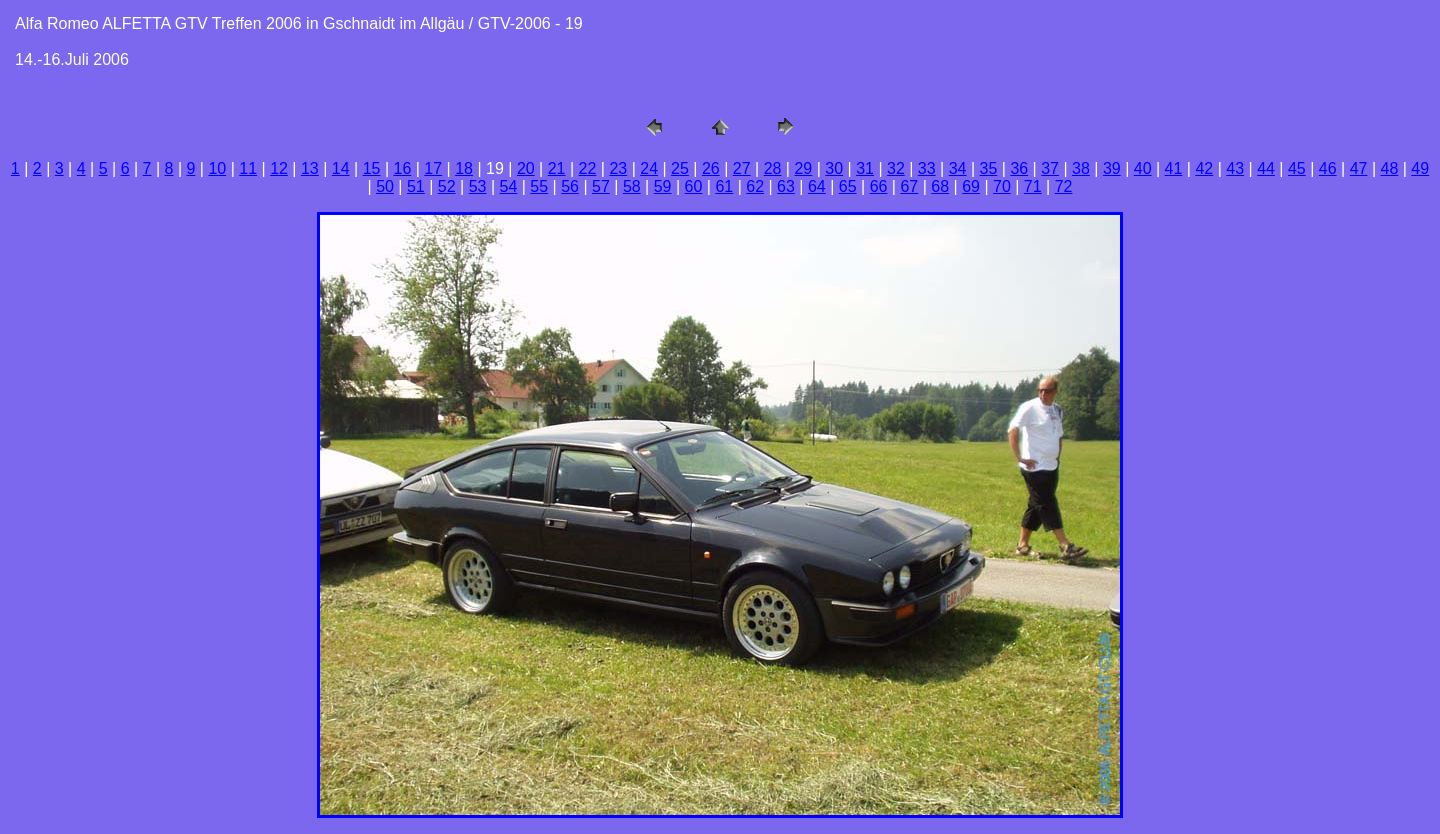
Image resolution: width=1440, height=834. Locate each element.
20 (526, 168)
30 (834, 168)
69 (971, 186)
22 (588, 168)
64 (817, 186)
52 (447, 186)
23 (618, 168)
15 (372, 168)
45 (1297, 168)
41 (1174, 168)
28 (773, 168)
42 (1204, 168)
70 (1002, 186)
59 (663, 186)
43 (1235, 168)
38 (1081, 168)
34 (958, 168)
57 (601, 186)
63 (786, 186)
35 (989, 168)
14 (341, 168)
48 (1390, 168)
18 (464, 168)
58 (632, 186)
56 (570, 186)
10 (217, 168)
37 (1050, 168)
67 (909, 186)
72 (1064, 186)
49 (1420, 168)
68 (940, 186)
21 (557, 168)
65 (848, 186)
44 (1266, 168)
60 (694, 186)
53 (478, 186)
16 (403, 168)
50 (385, 186)
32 (896, 168)
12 (279, 168)
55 (539, 186)
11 (248, 168)
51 (416, 186)
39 (1112, 168)
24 (649, 168)
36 (1019, 168)
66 (879, 186)
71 (1033, 186)
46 (1328, 168)
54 (509, 186)
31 (865, 168)
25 (680, 168)
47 (1359, 168)
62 (755, 186)
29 (803, 168)
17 (433, 168)
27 (742, 168)
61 (724, 186)
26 (711, 168)
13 (310, 168)
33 (927, 168)
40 (1143, 168)
